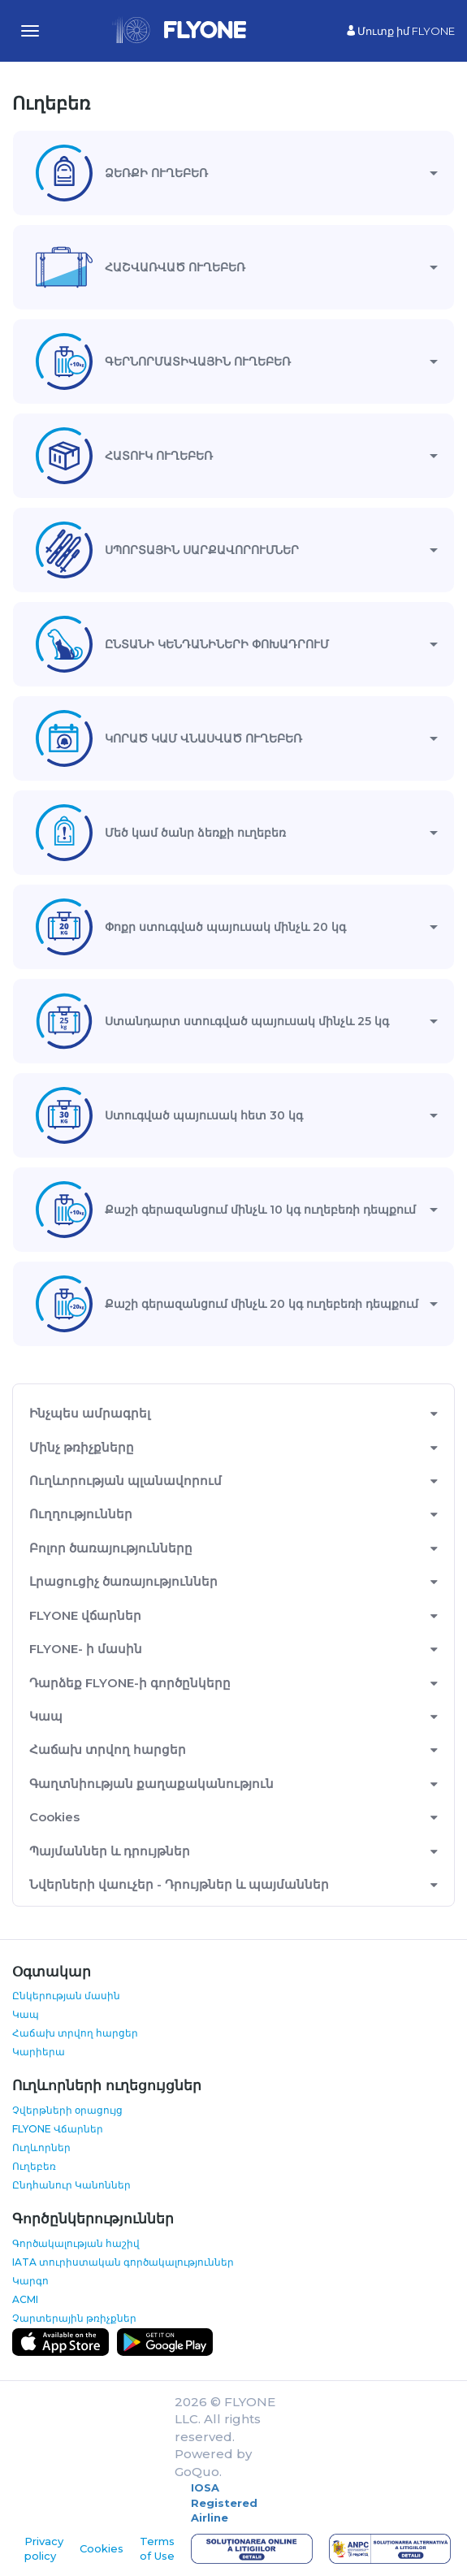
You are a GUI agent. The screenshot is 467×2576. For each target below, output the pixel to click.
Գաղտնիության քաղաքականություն (151, 1783)
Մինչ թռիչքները (81, 1447)
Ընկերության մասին (66, 1995)
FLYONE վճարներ (85, 1615)
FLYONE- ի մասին (85, 1648)
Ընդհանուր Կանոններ (71, 2185)
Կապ (46, 1716)
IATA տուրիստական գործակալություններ (123, 2262)
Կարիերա (38, 2052)
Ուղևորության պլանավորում (125, 1480)
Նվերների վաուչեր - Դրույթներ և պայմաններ (179, 1884)
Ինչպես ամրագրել (89, 1413)
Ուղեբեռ (34, 2166)
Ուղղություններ (80, 1514)
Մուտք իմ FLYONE (401, 30)
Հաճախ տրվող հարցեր (107, 1749)
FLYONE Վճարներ (57, 2129)
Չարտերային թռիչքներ (74, 2318)
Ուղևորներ (41, 2147)
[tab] (233, 173)
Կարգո (30, 2281)
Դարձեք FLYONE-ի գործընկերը (130, 1683)
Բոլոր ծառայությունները (110, 1548)
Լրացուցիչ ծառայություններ (123, 1581)
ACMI (25, 2299)
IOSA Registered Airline (224, 2502)
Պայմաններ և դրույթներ (109, 1851)
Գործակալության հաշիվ (76, 2243)
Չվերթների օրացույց (67, 2110)
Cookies (54, 1817)
